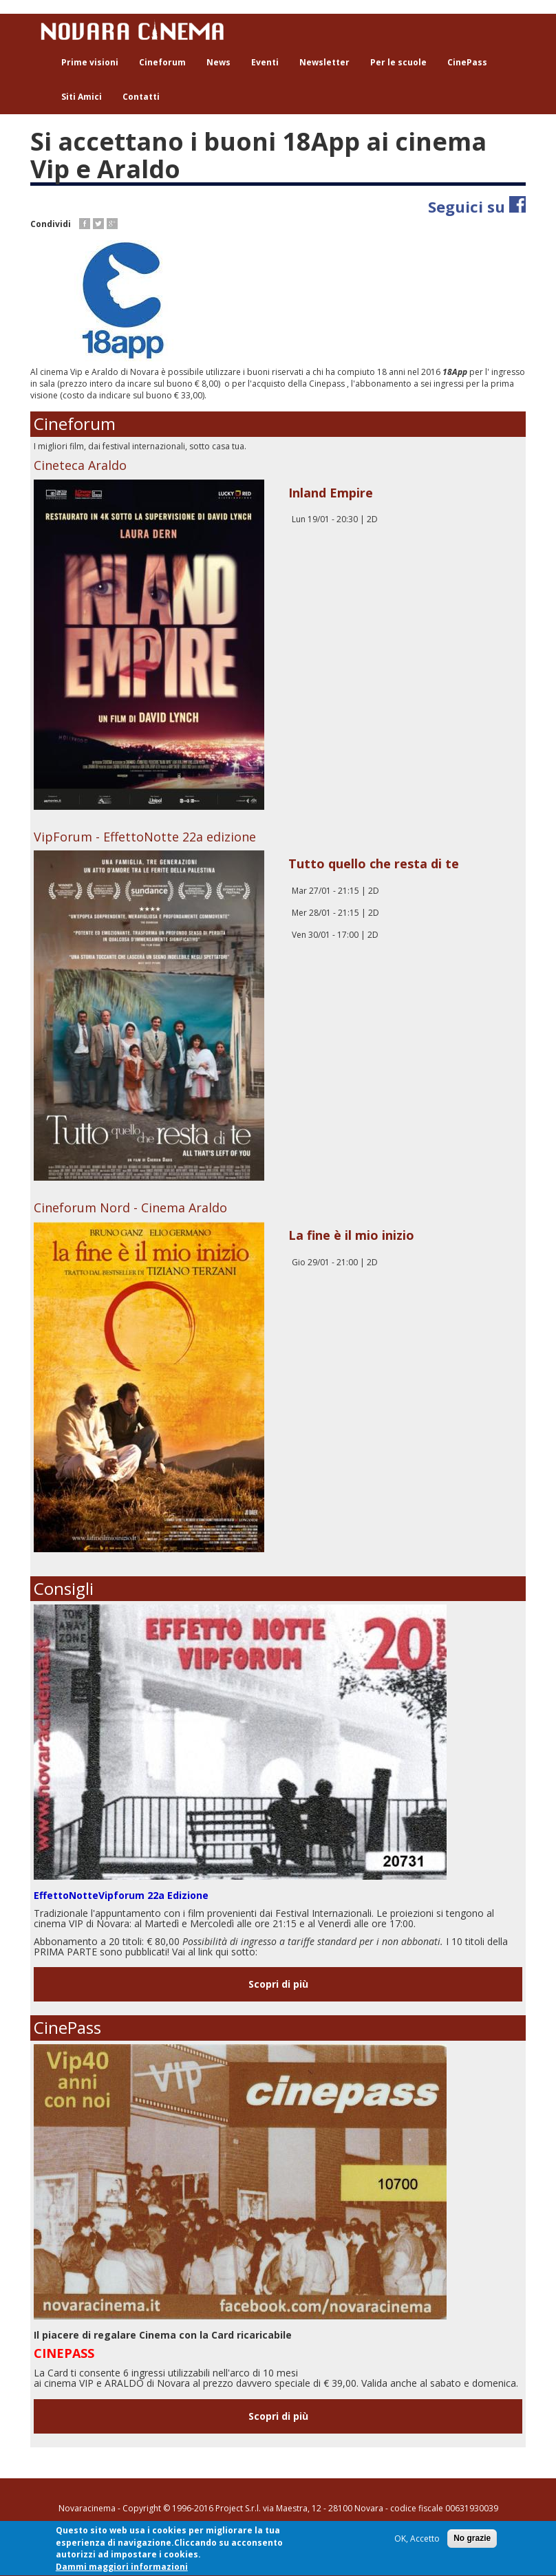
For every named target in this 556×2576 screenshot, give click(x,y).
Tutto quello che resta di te (373, 863)
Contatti (141, 97)
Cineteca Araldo (80, 465)
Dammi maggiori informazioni (122, 2569)
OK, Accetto (417, 2540)
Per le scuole (398, 62)
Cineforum (162, 62)
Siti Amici (81, 97)
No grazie (472, 2540)
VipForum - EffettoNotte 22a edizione (145, 836)
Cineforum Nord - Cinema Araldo (130, 1207)
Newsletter (324, 62)
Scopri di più (278, 1983)
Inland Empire (330, 492)
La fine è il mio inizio (351, 1235)
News (218, 62)
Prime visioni (89, 62)
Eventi (265, 62)
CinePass (467, 62)
